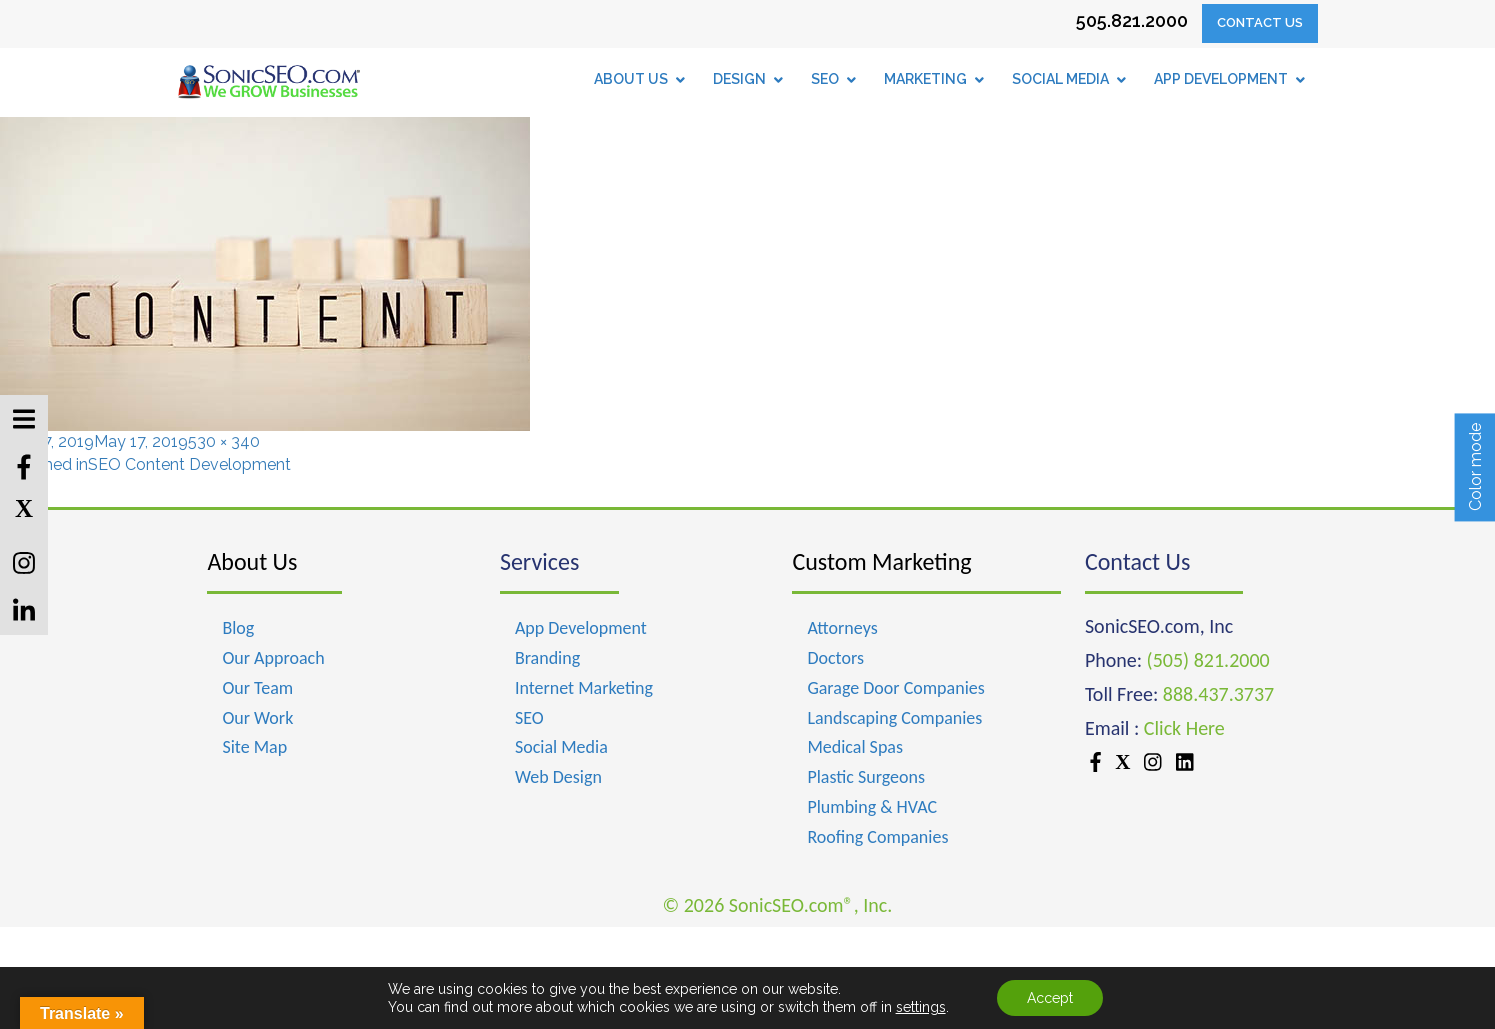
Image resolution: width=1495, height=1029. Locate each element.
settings (921, 1007)
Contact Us (1260, 22)
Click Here (1184, 728)
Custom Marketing (881, 561)
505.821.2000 (1132, 20)
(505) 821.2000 (1208, 660)
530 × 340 (224, 441)
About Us (252, 561)
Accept (1050, 998)
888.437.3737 (1218, 694)
